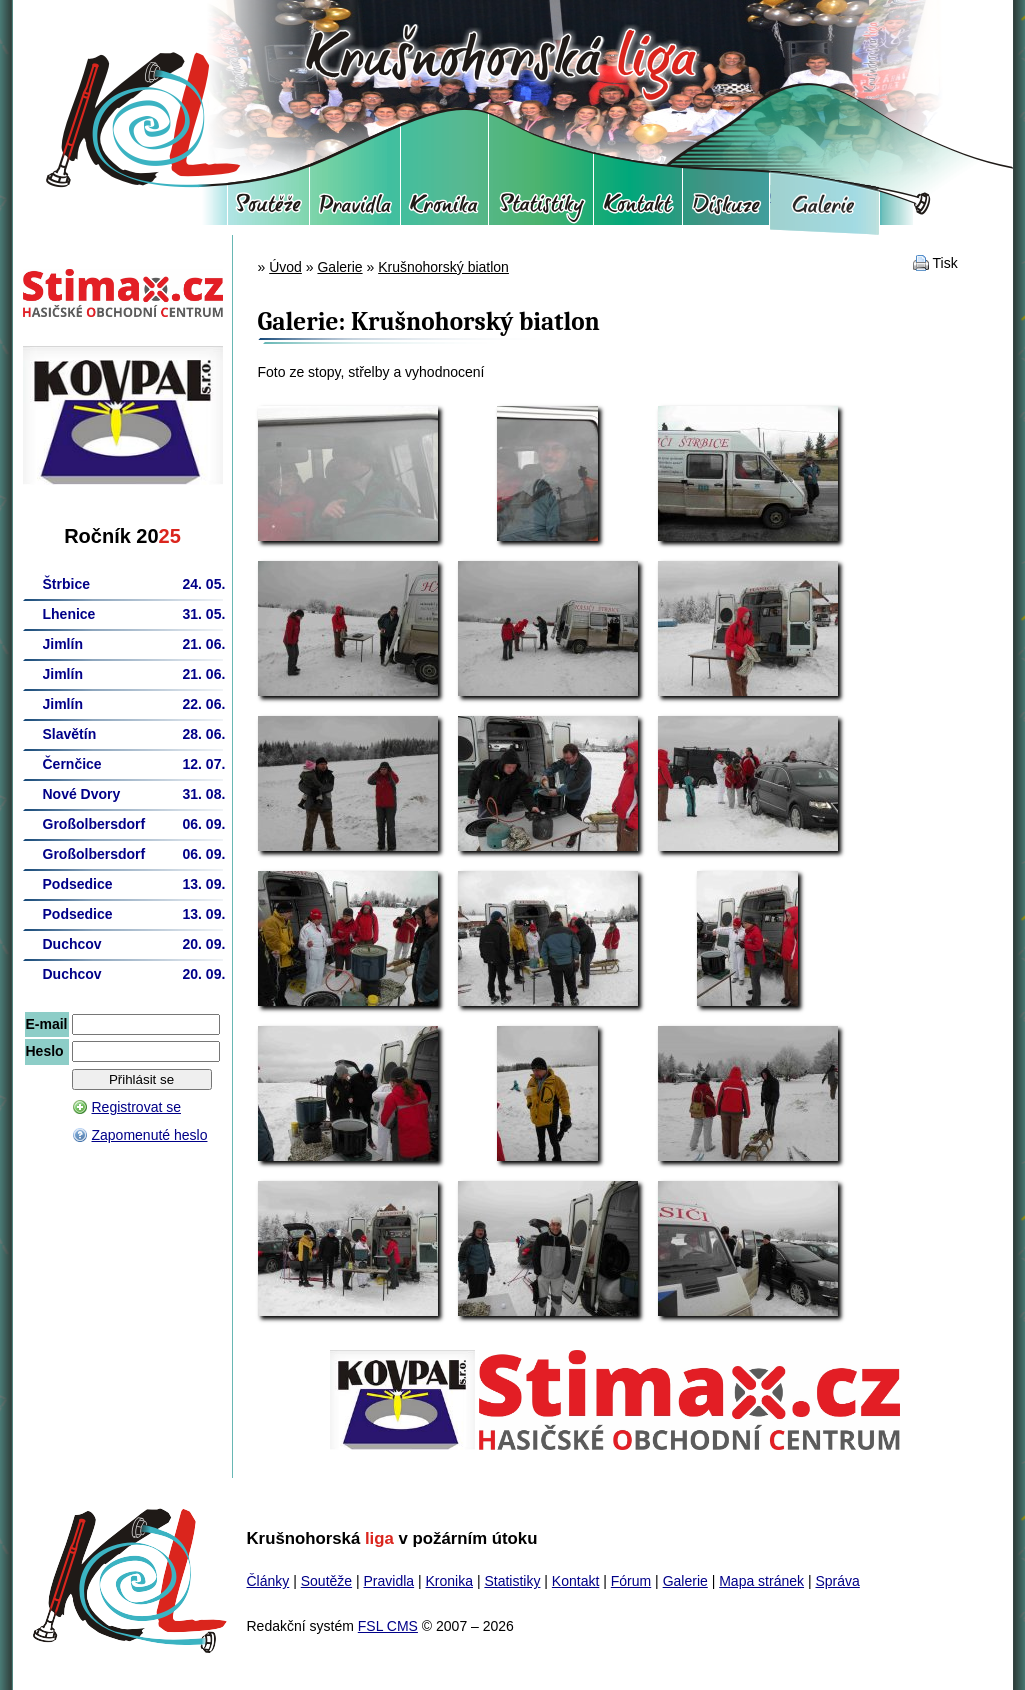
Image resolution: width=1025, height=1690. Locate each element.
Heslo (45, 1051)
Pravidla (355, 210)
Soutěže (268, 210)
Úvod (285, 267)
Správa (837, 1581)
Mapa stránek (761, 1581)
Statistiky (541, 210)
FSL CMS (388, 1626)
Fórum (726, 210)
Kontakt (638, 210)
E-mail (47, 1024)
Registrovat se (136, 1107)
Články (268, 1581)
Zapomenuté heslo (150, 1135)
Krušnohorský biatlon (443, 267)
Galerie (824, 210)
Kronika (444, 210)
